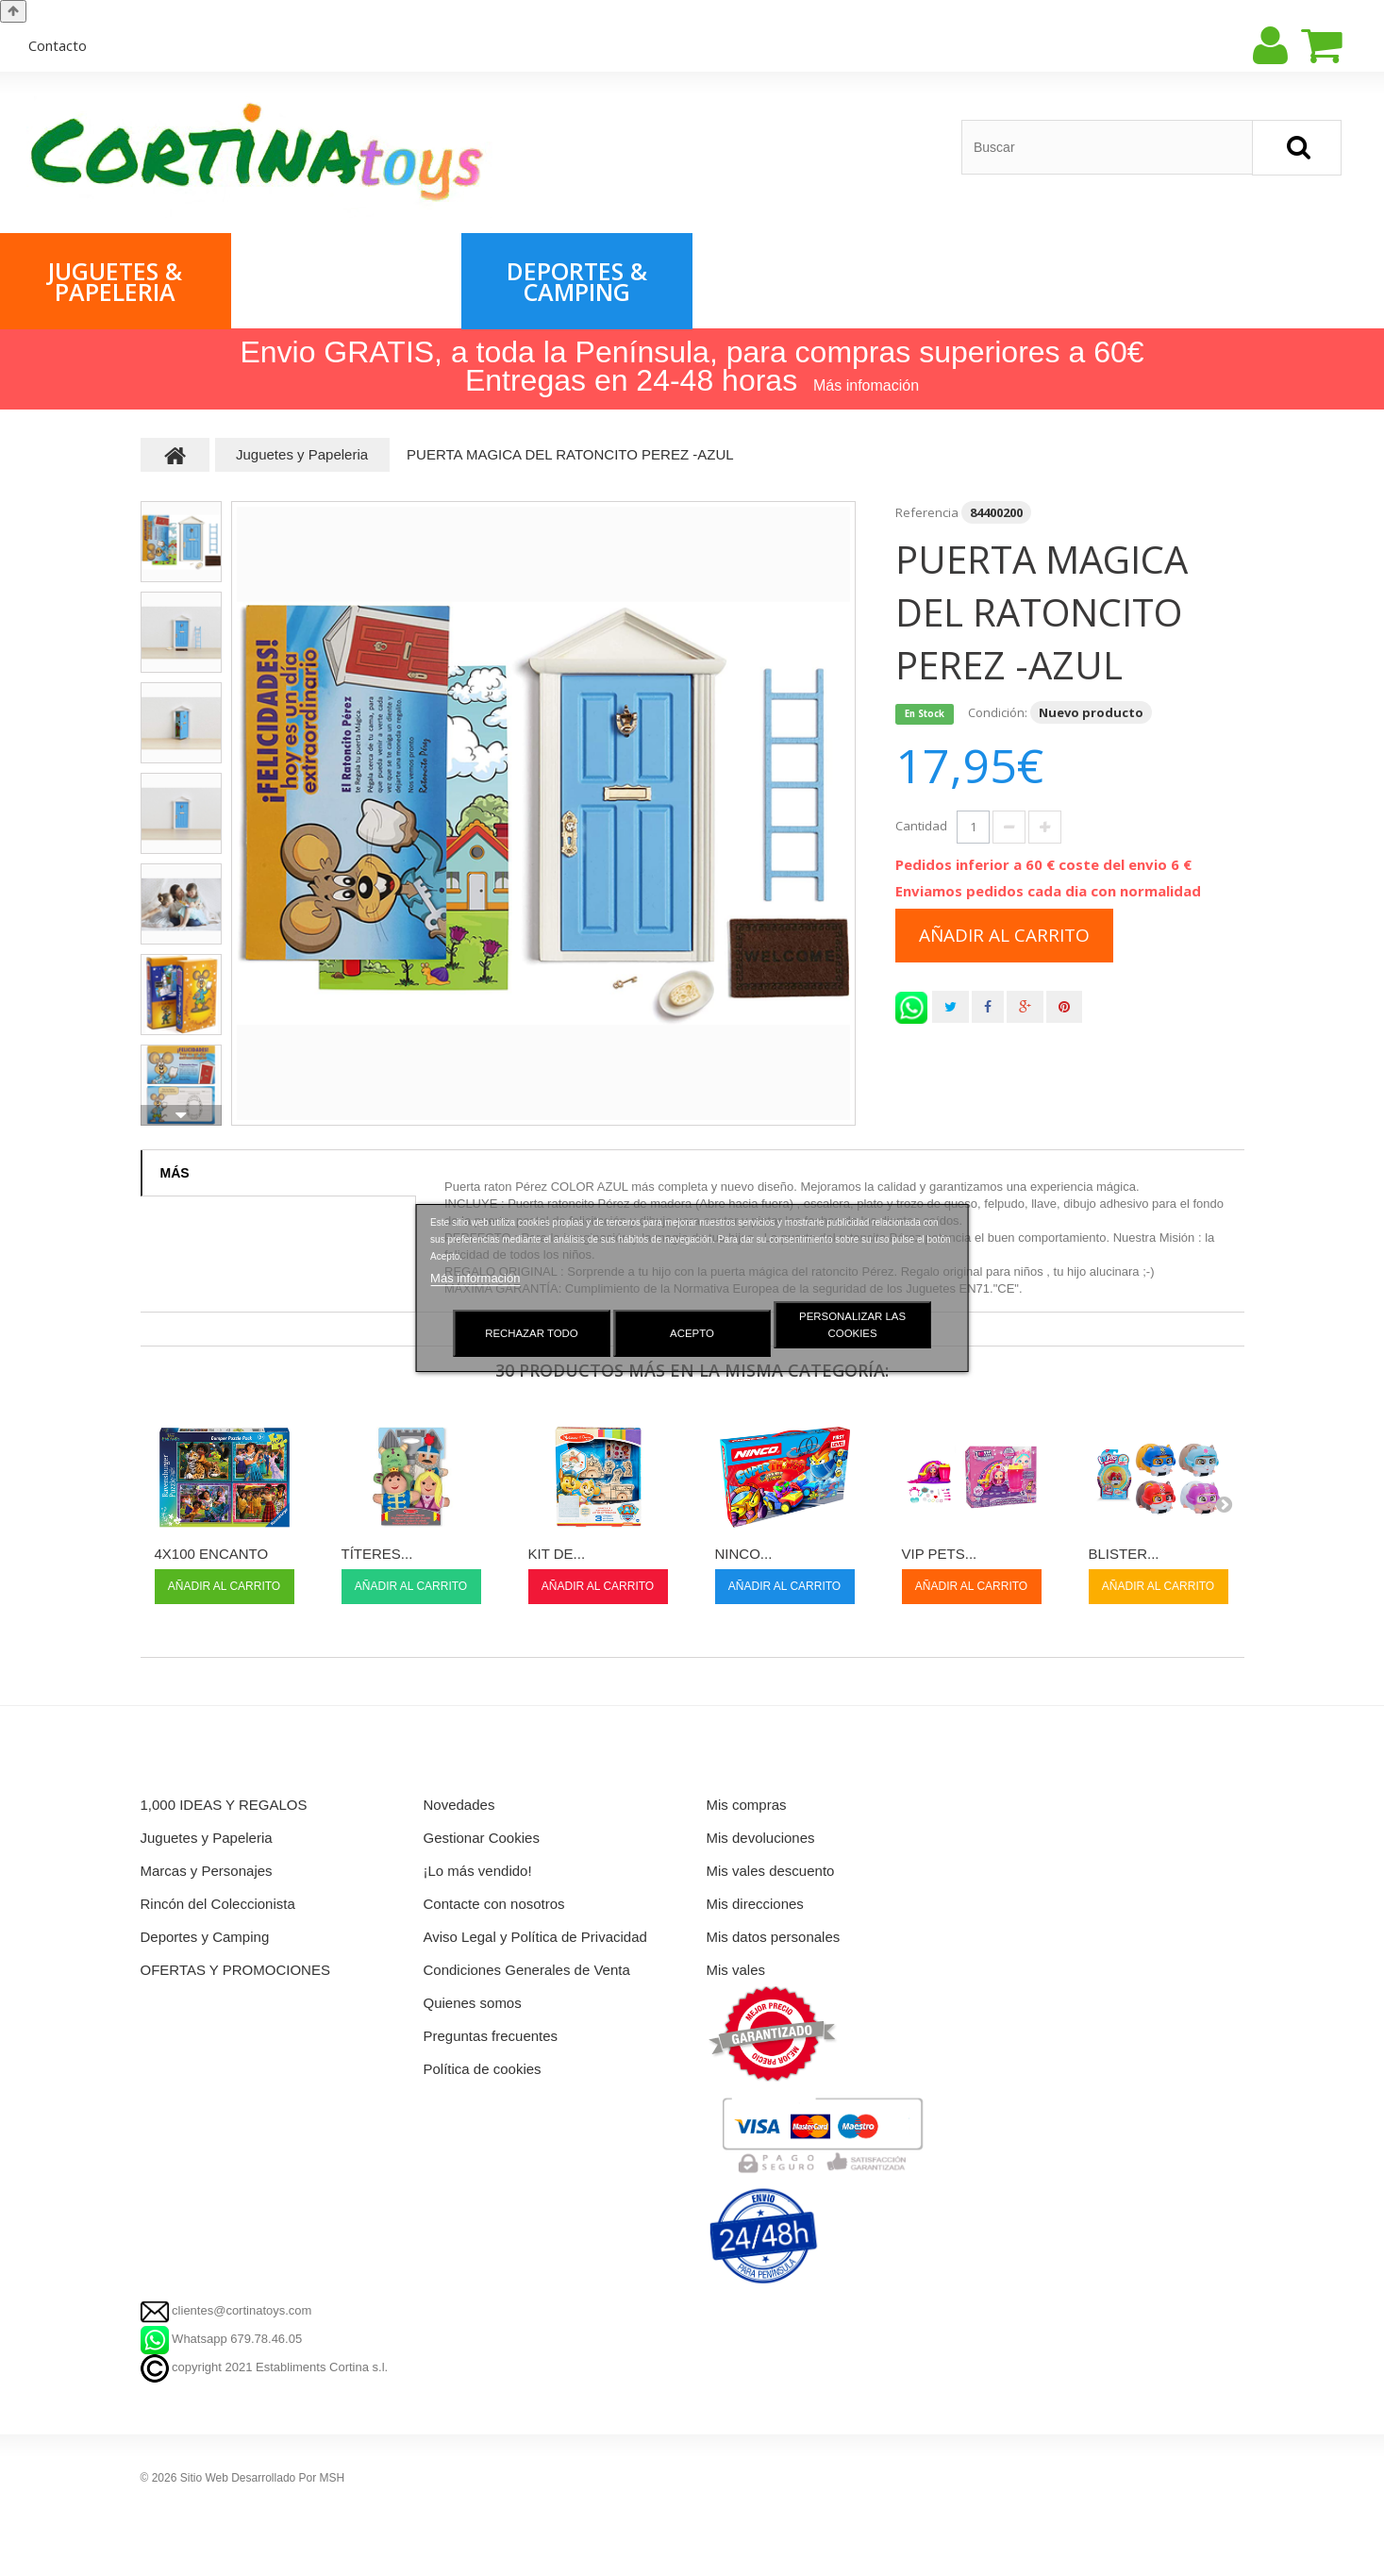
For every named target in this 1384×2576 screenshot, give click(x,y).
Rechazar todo (531, 1333)
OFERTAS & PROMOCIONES (808, 281)
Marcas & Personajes (345, 281)
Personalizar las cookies (852, 1325)
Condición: (997, 712)
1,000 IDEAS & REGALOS (1037, 281)
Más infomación (866, 385)
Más (175, 1172)
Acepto (692, 1333)
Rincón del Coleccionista (1269, 281)
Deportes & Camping (577, 281)
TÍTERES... (377, 1554)
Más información (475, 1278)
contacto (57, 45)
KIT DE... (557, 1554)
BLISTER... (1124, 1554)
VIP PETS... (939, 1554)
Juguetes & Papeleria (115, 281)
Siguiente (181, 1115)
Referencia (927, 512)
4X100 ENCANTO (212, 1554)
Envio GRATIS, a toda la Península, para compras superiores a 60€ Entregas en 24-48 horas (691, 366)
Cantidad (921, 825)
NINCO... (744, 1554)
